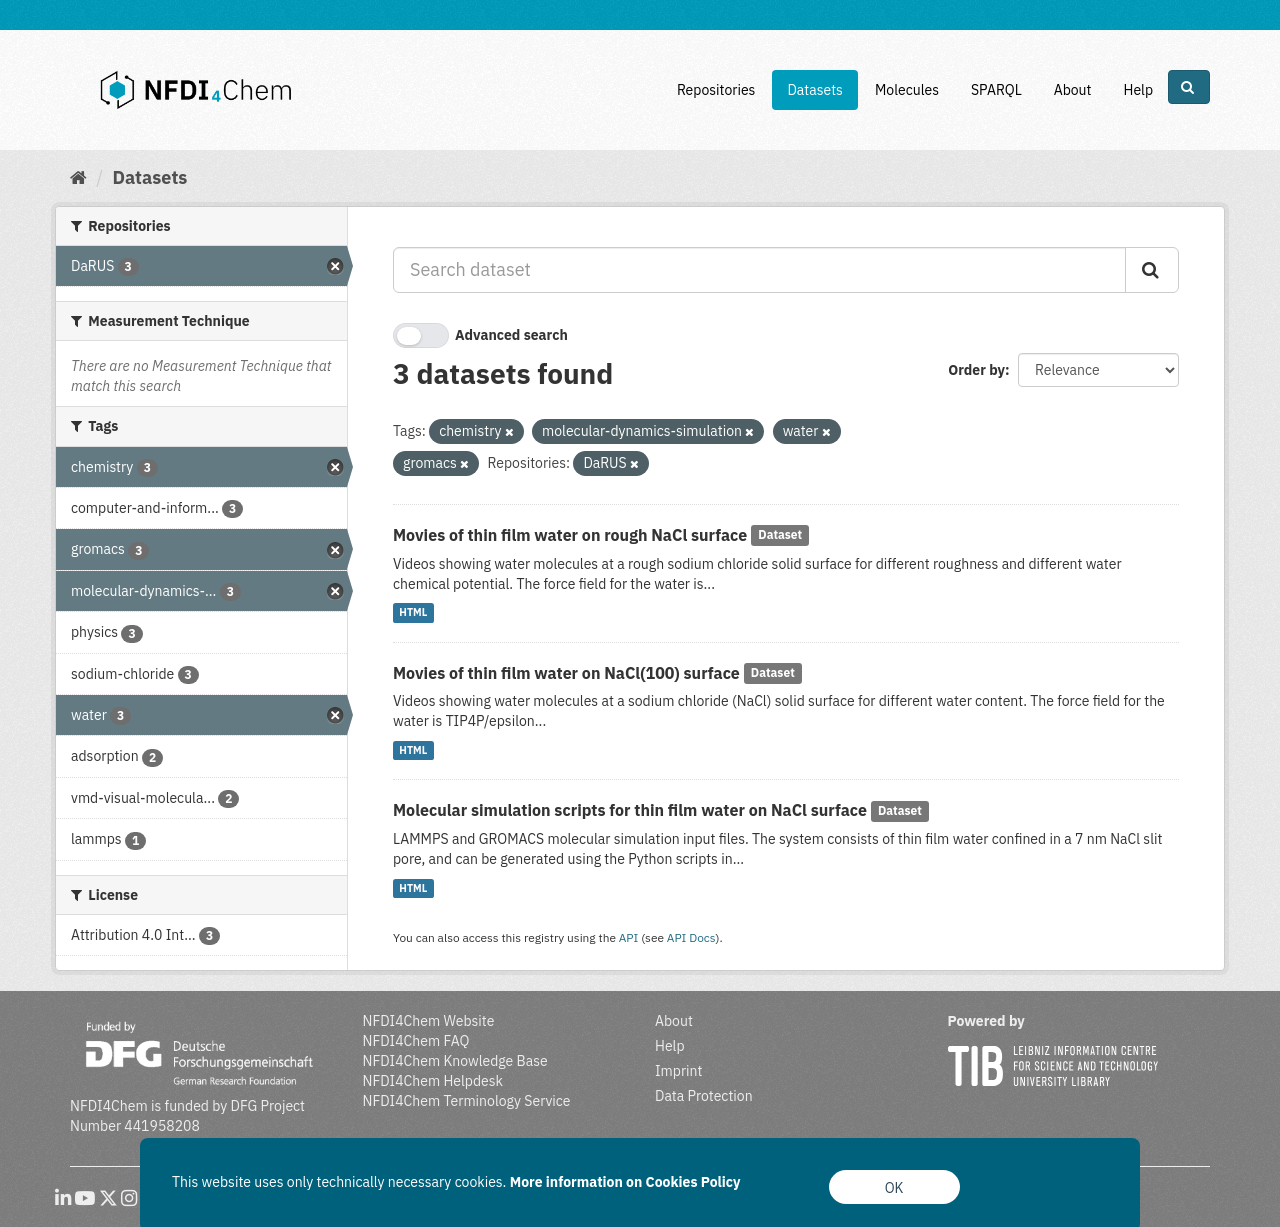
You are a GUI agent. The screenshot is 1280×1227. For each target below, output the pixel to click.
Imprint (678, 1071)
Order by (976, 370)
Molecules (907, 90)
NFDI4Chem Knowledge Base (455, 1061)
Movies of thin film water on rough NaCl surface (570, 535)
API (629, 937)
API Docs (691, 937)
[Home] (78, 177)
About (1073, 90)
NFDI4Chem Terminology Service (467, 1101)
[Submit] (1152, 270)
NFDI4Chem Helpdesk (433, 1081)
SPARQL (996, 90)
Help (1138, 90)
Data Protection (704, 1096)
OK (894, 1188)
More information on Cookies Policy (625, 1182)
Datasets (815, 90)
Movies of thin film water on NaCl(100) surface (566, 673)
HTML (413, 613)
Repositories (716, 90)
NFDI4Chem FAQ (416, 1041)
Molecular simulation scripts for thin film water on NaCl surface (630, 810)
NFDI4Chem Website (429, 1021)
